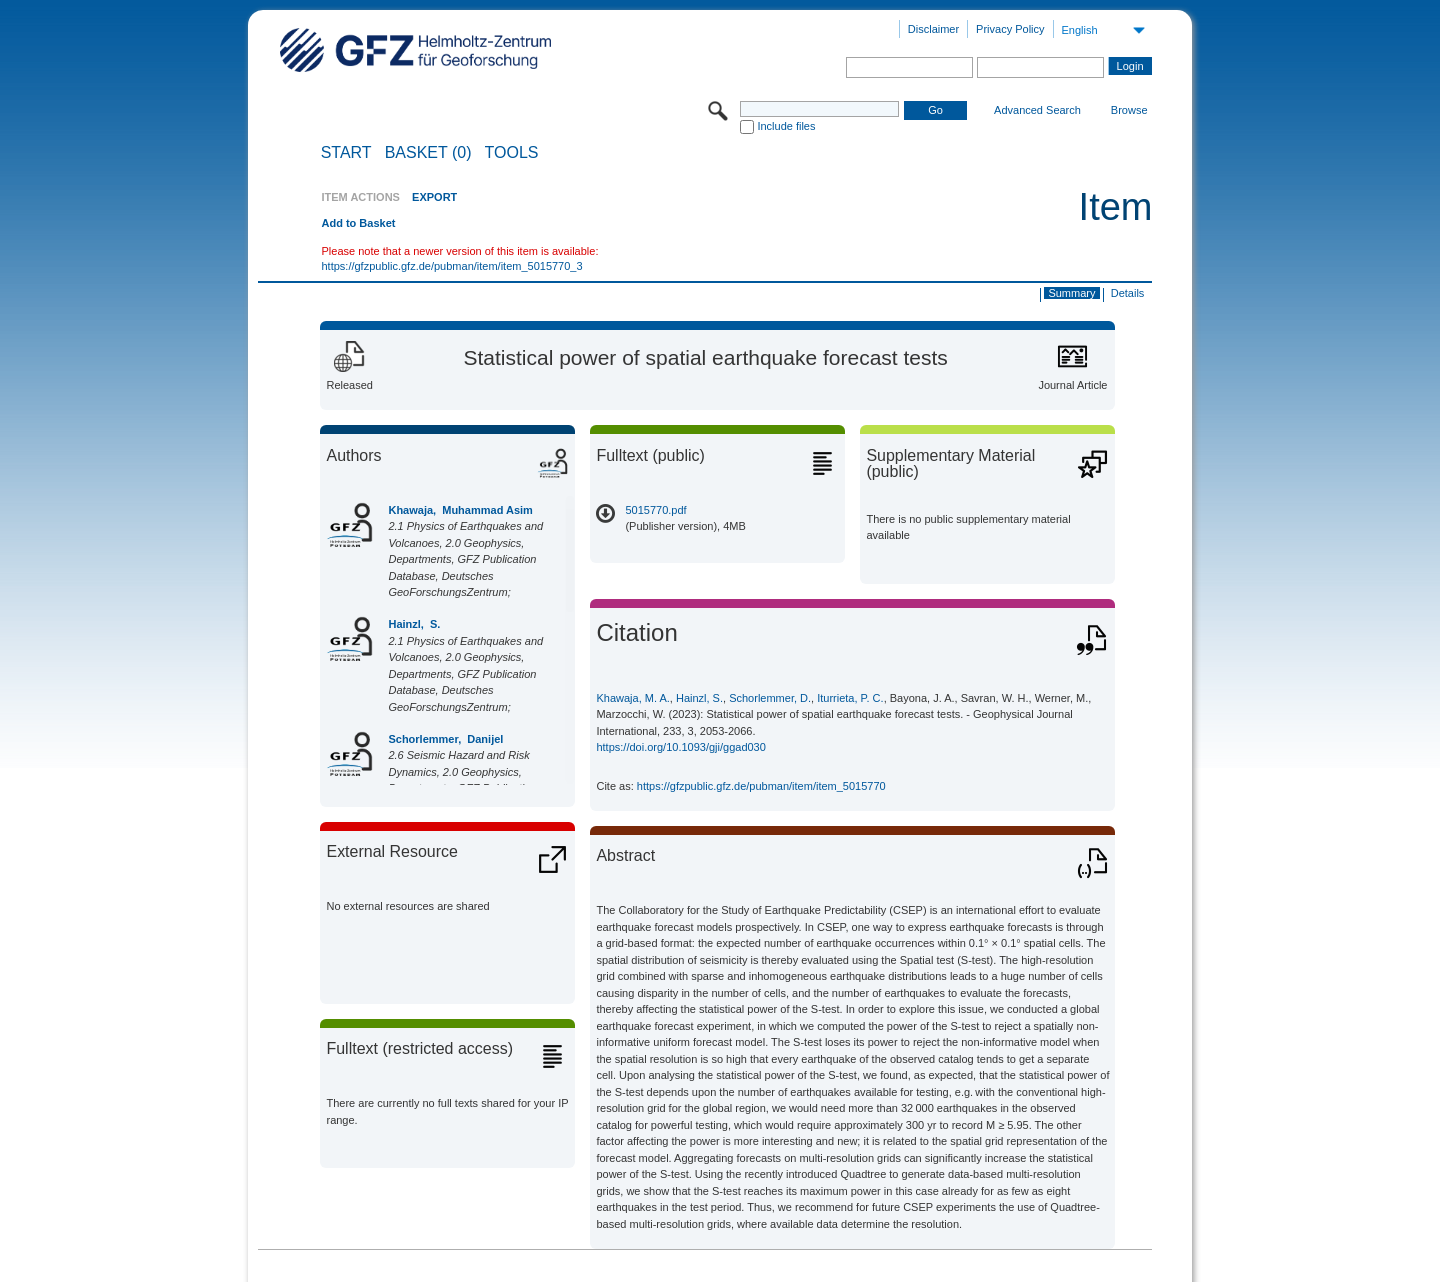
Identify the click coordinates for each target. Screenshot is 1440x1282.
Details (1128, 293)
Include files (786, 126)
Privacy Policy (1010, 29)
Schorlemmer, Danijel (445, 739)
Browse (1129, 110)
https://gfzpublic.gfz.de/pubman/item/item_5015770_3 (451, 266)
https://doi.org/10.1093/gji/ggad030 (680, 747)
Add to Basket (358, 223)
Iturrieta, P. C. (850, 698)
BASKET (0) (428, 153)
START (346, 153)
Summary (1071, 293)
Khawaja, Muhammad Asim (460, 510)
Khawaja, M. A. (632, 698)
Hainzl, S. (414, 624)
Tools (512, 153)
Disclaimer (933, 29)
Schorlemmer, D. (770, 698)
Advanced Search (1037, 110)
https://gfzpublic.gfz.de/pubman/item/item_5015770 (761, 786)
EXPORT (434, 197)
